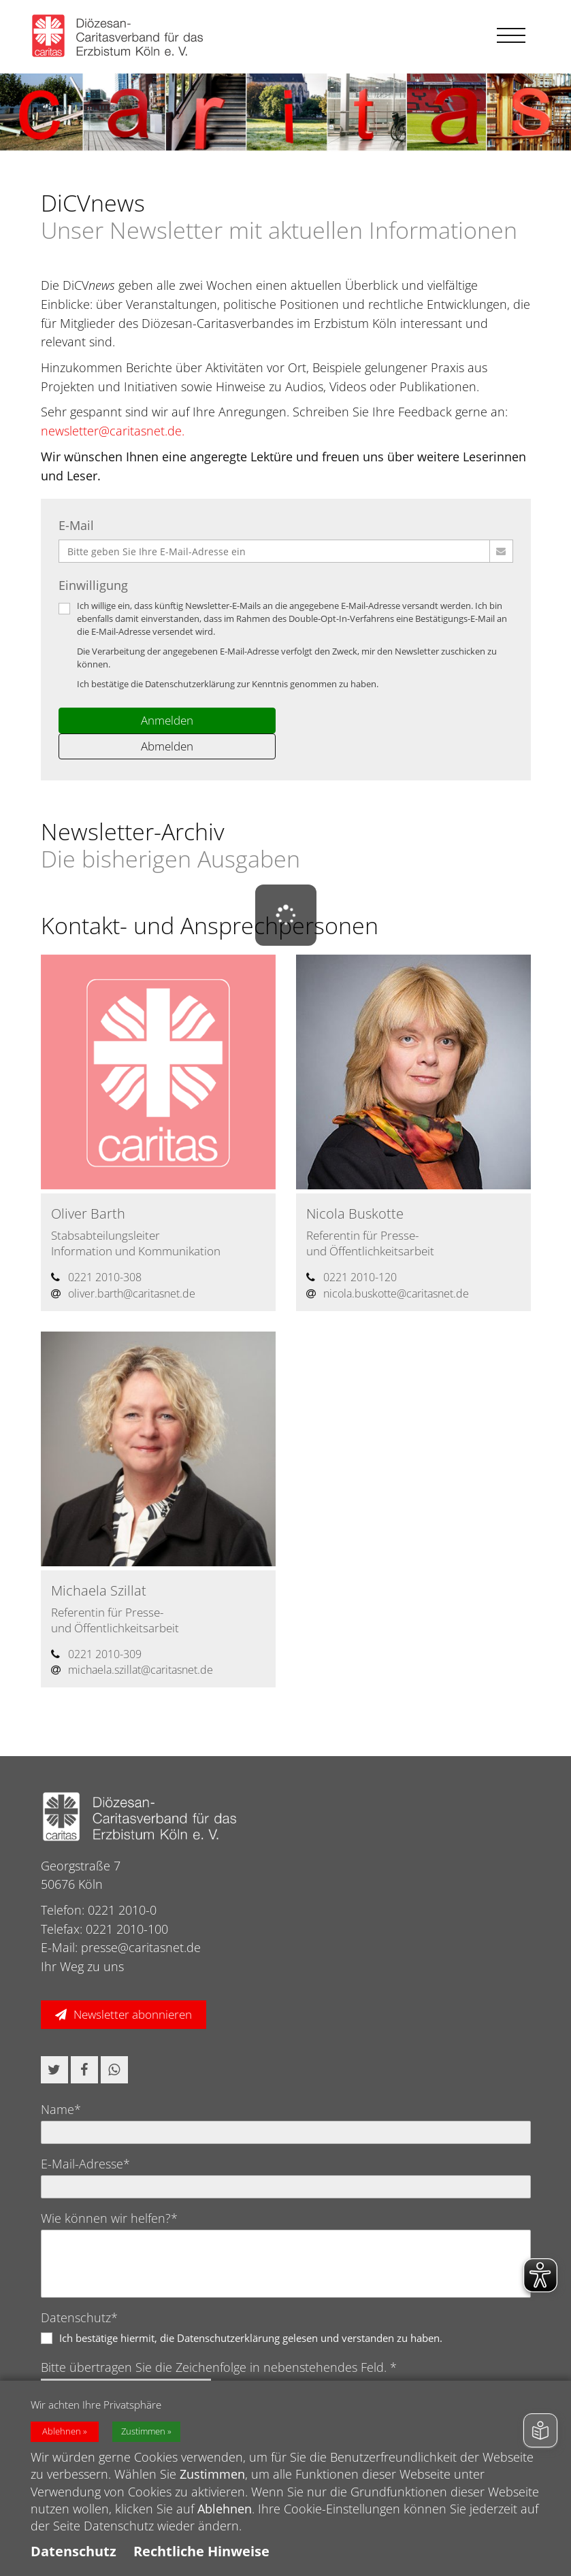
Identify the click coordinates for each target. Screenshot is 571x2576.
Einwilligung (93, 585)
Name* (61, 2109)
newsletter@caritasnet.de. (112, 431)
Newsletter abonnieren (133, 2014)
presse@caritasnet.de (141, 1947)
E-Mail (76, 525)
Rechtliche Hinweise (201, 2561)
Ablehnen (61, 2441)
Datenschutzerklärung (190, 684)
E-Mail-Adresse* (85, 2164)
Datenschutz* (79, 2317)
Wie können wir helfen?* (109, 2218)
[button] (54, 2069)
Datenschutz (73, 2561)
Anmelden (167, 720)
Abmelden (167, 746)
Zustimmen (143, 2441)
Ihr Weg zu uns (82, 1966)
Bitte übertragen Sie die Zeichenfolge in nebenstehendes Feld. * (219, 2367)
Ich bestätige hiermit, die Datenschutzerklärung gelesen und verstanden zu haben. (250, 2338)
